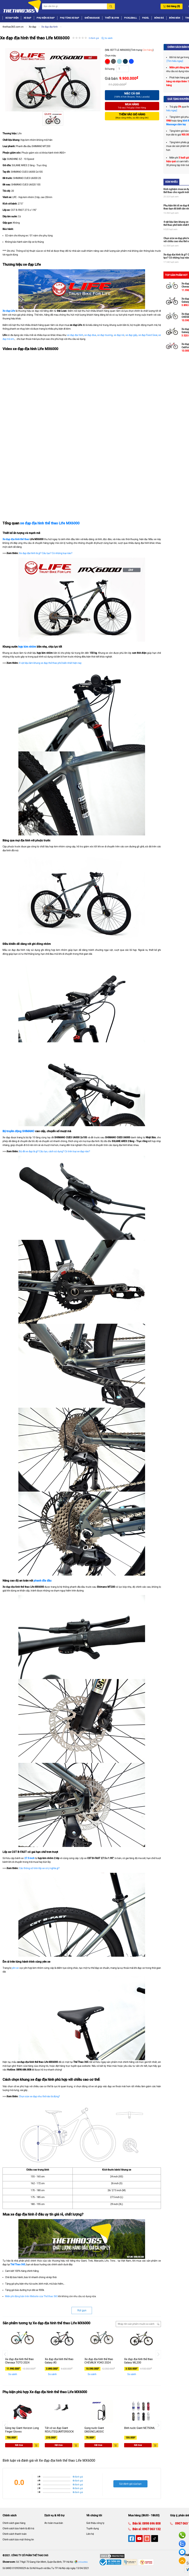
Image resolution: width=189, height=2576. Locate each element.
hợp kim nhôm (27, 646)
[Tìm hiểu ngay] (174, 61)
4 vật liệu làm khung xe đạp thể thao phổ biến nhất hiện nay (50, 663)
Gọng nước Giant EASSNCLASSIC (94, 2429)
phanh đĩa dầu (42, 1580)
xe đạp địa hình (75, 335)
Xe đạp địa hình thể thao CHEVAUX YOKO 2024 (98, 2361)
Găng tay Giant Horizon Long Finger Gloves (22, 2429)
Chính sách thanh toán (15, 2534)
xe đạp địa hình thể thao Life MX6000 (50, 523)
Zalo (182, 2543)
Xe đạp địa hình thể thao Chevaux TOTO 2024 (19, 2361)
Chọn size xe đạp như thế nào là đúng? (39, 2096)
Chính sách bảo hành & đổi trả (18, 2528)
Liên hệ (90, 2534)
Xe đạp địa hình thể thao (16, 539)
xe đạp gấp (131, 335)
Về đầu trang (182, 2560)
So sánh (107, 38)
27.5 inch (29, 1858)
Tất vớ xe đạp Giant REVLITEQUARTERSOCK (59, 2429)
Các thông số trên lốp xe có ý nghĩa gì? (39, 1868)
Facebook (182, 2552)
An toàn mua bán (53, 2523)
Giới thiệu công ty (95, 2523)
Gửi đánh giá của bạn (130, 2483)
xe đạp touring (105, 335)
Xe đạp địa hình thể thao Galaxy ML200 (138, 2361)
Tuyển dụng (92, 2528)
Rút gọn (81, 2310)
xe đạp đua (90, 335)
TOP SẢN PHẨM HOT (176, 275)
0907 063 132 (151, 2529)
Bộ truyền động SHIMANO (18, 1131)
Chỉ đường (83, 2562)
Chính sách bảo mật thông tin (18, 2539)
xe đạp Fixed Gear (147, 335)
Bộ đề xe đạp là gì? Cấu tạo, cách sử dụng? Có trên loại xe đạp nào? (54, 1151)
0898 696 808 (151, 2523)
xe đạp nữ (119, 335)
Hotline (182, 2535)
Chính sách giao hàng (14, 2523)
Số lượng (109, 68)
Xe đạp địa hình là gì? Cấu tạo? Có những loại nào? (45, 553)
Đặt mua (19, 2445)
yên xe (15, 1968)
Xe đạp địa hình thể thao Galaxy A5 (59, 2361)
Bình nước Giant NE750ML (139, 2428)
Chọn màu (110, 55)
